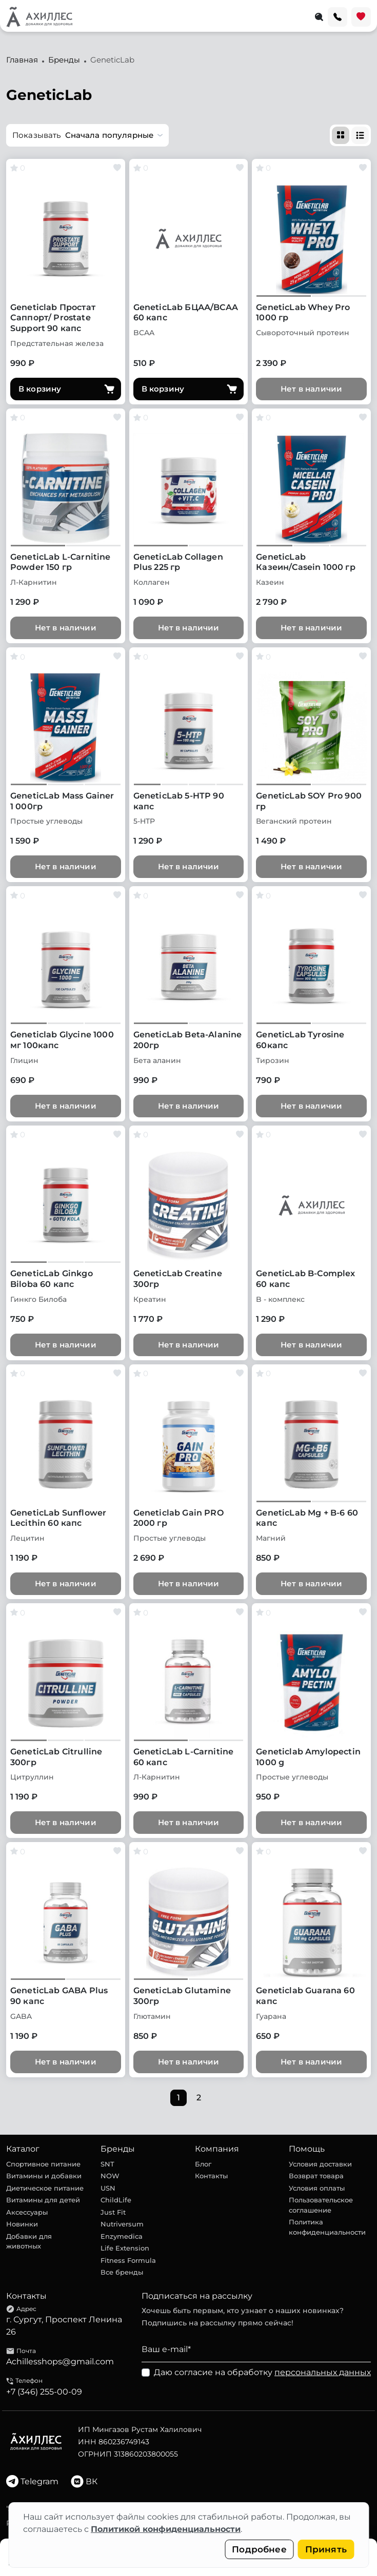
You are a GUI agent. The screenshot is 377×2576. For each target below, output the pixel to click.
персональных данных (322, 2372)
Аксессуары (27, 2212)
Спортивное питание (43, 2164)
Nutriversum (122, 2224)
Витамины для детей (43, 2200)
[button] (87, 135)
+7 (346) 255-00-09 (44, 2392)
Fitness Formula (128, 2260)
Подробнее (259, 2549)
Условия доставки (320, 2164)
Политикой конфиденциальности (166, 2529)
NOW (110, 2176)
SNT (107, 2164)
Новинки (22, 2224)
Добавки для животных (29, 2241)
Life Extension (125, 2248)
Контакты (211, 2176)
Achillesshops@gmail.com (60, 2361)
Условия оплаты (317, 2188)
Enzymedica (122, 2236)
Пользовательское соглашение (321, 2205)
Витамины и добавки (44, 2176)
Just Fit (113, 2212)
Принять (326, 2549)
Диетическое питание (45, 2188)
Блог (203, 2164)
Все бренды (122, 2272)
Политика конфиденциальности (327, 2227)
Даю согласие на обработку (262, 2372)
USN (108, 2188)
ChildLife (116, 2200)
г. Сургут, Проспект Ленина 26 (64, 2326)
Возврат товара (316, 2176)
